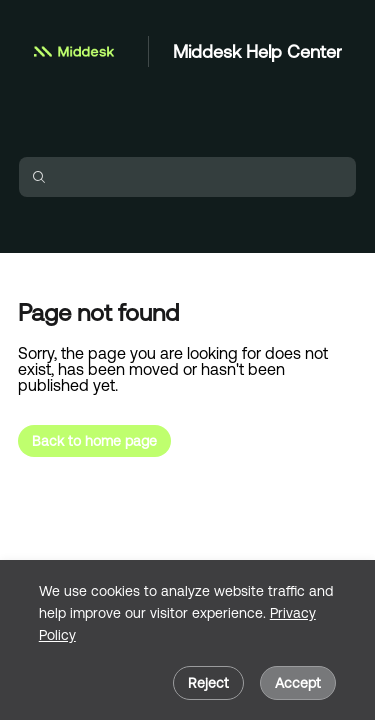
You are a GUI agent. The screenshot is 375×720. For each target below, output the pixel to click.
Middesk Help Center (257, 51)
